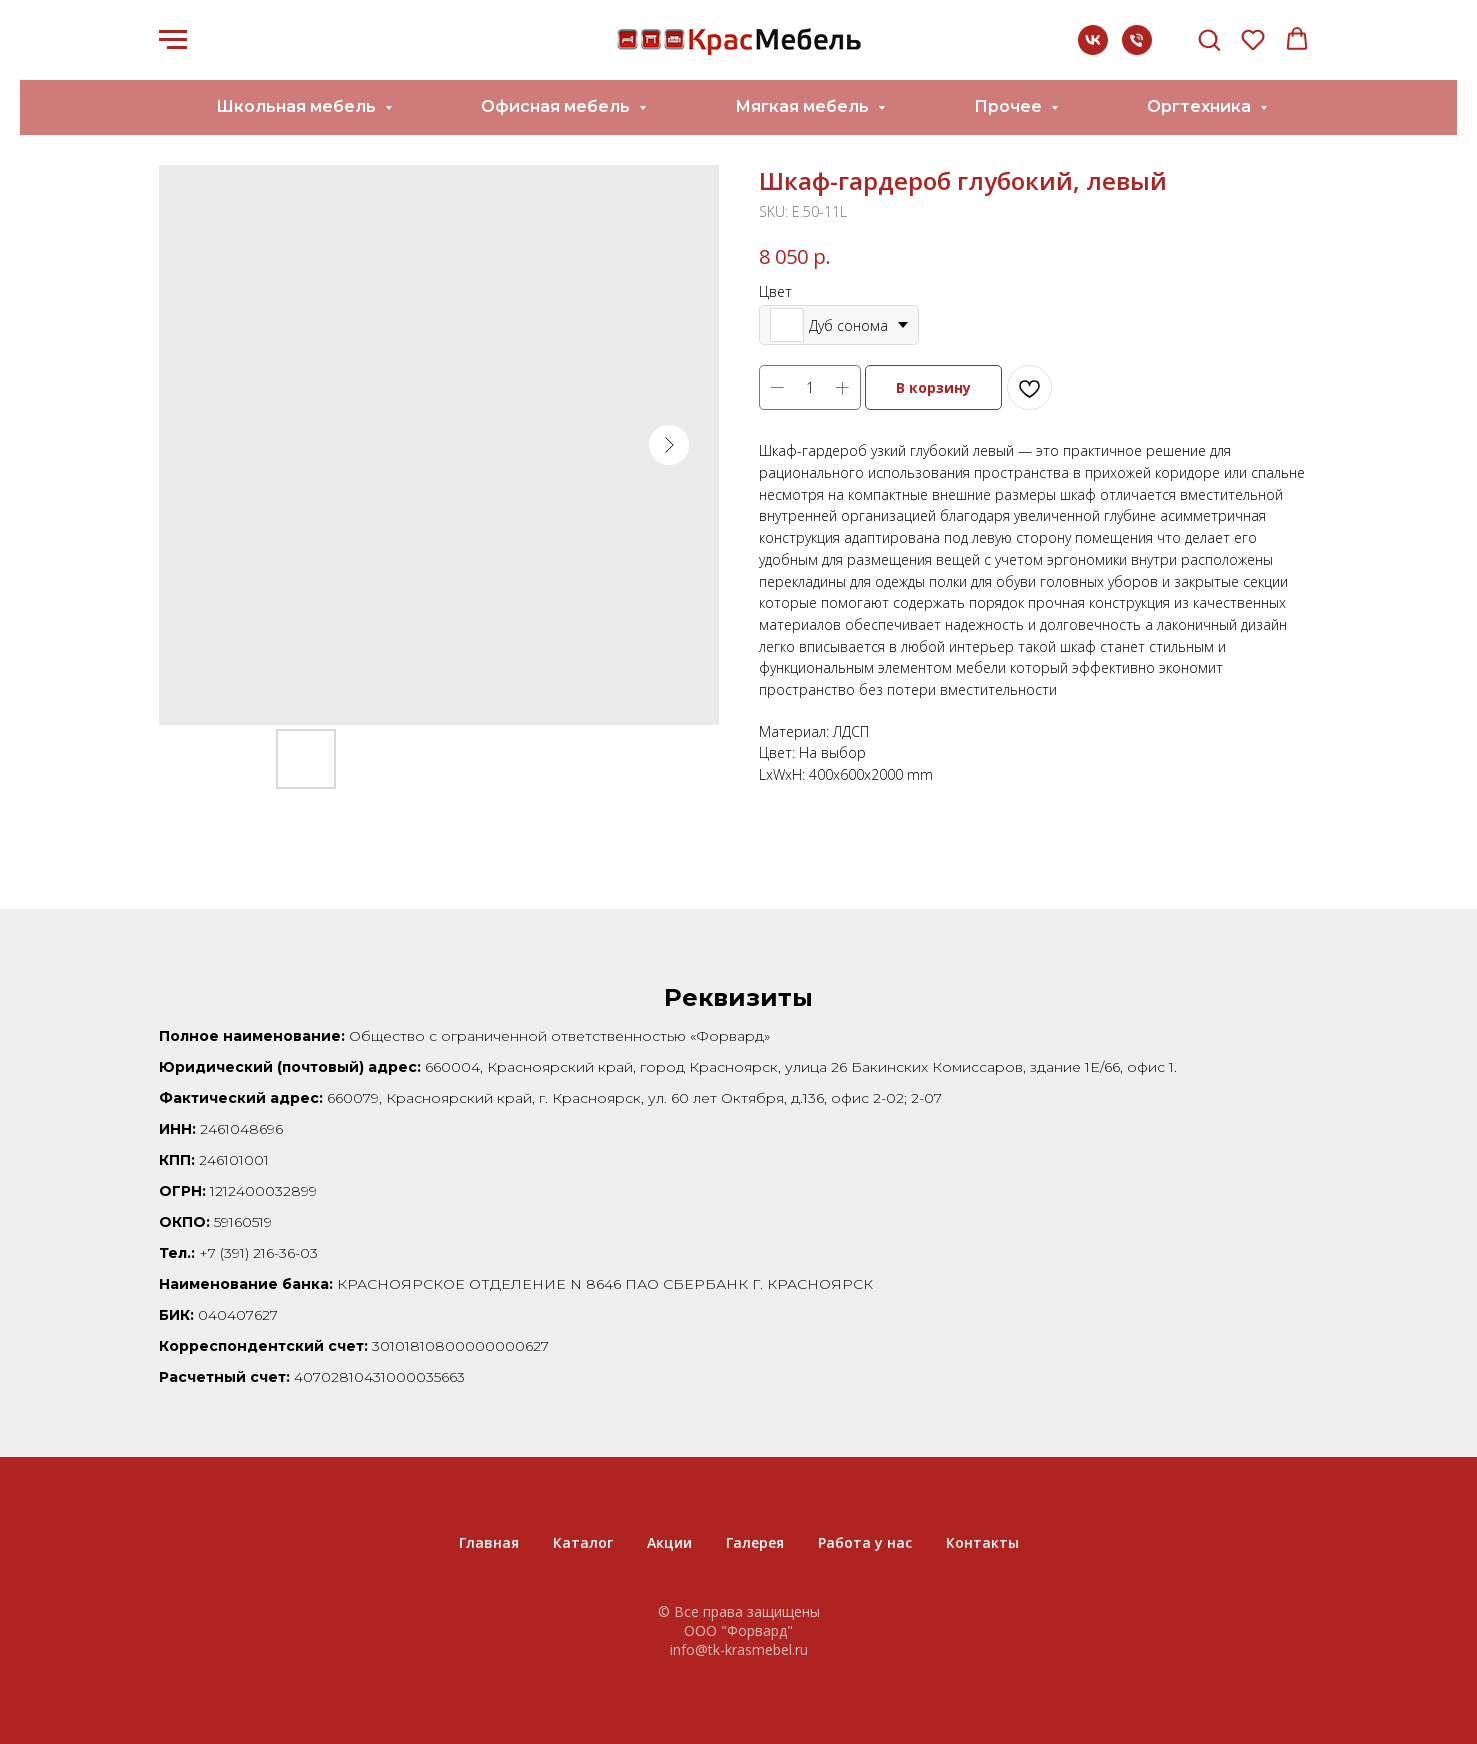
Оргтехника (1201, 106)
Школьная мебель (298, 106)
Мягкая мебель (804, 106)
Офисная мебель (557, 106)
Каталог (583, 1542)
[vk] (1093, 49)
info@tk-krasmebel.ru (739, 1649)
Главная (489, 1542)
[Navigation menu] (173, 40)
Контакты (982, 1542)
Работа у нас (865, 1542)
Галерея (755, 1542)
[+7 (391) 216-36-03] (1137, 49)
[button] (1209, 39)
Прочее (1010, 106)
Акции (669, 1542)
